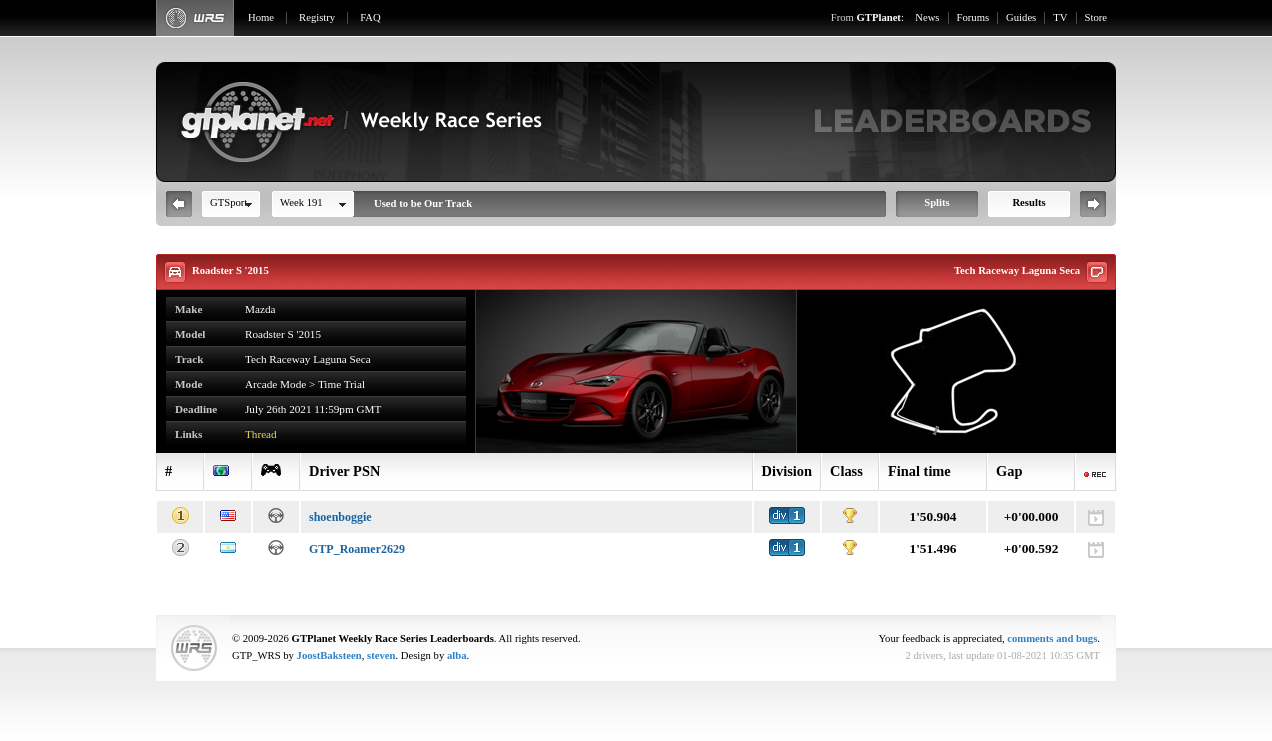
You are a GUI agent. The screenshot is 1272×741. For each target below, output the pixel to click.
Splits (936, 202)
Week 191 (301, 202)
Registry (317, 17)
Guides (1021, 17)
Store (1096, 17)
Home (261, 17)
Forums (973, 17)
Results (1028, 202)
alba (457, 655)
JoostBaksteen (329, 655)
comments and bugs (1052, 638)
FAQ (370, 17)
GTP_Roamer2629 (357, 549)
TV (1060, 17)
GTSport (228, 202)
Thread (261, 434)
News (927, 17)
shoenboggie (340, 517)
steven (381, 655)
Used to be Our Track (423, 203)
